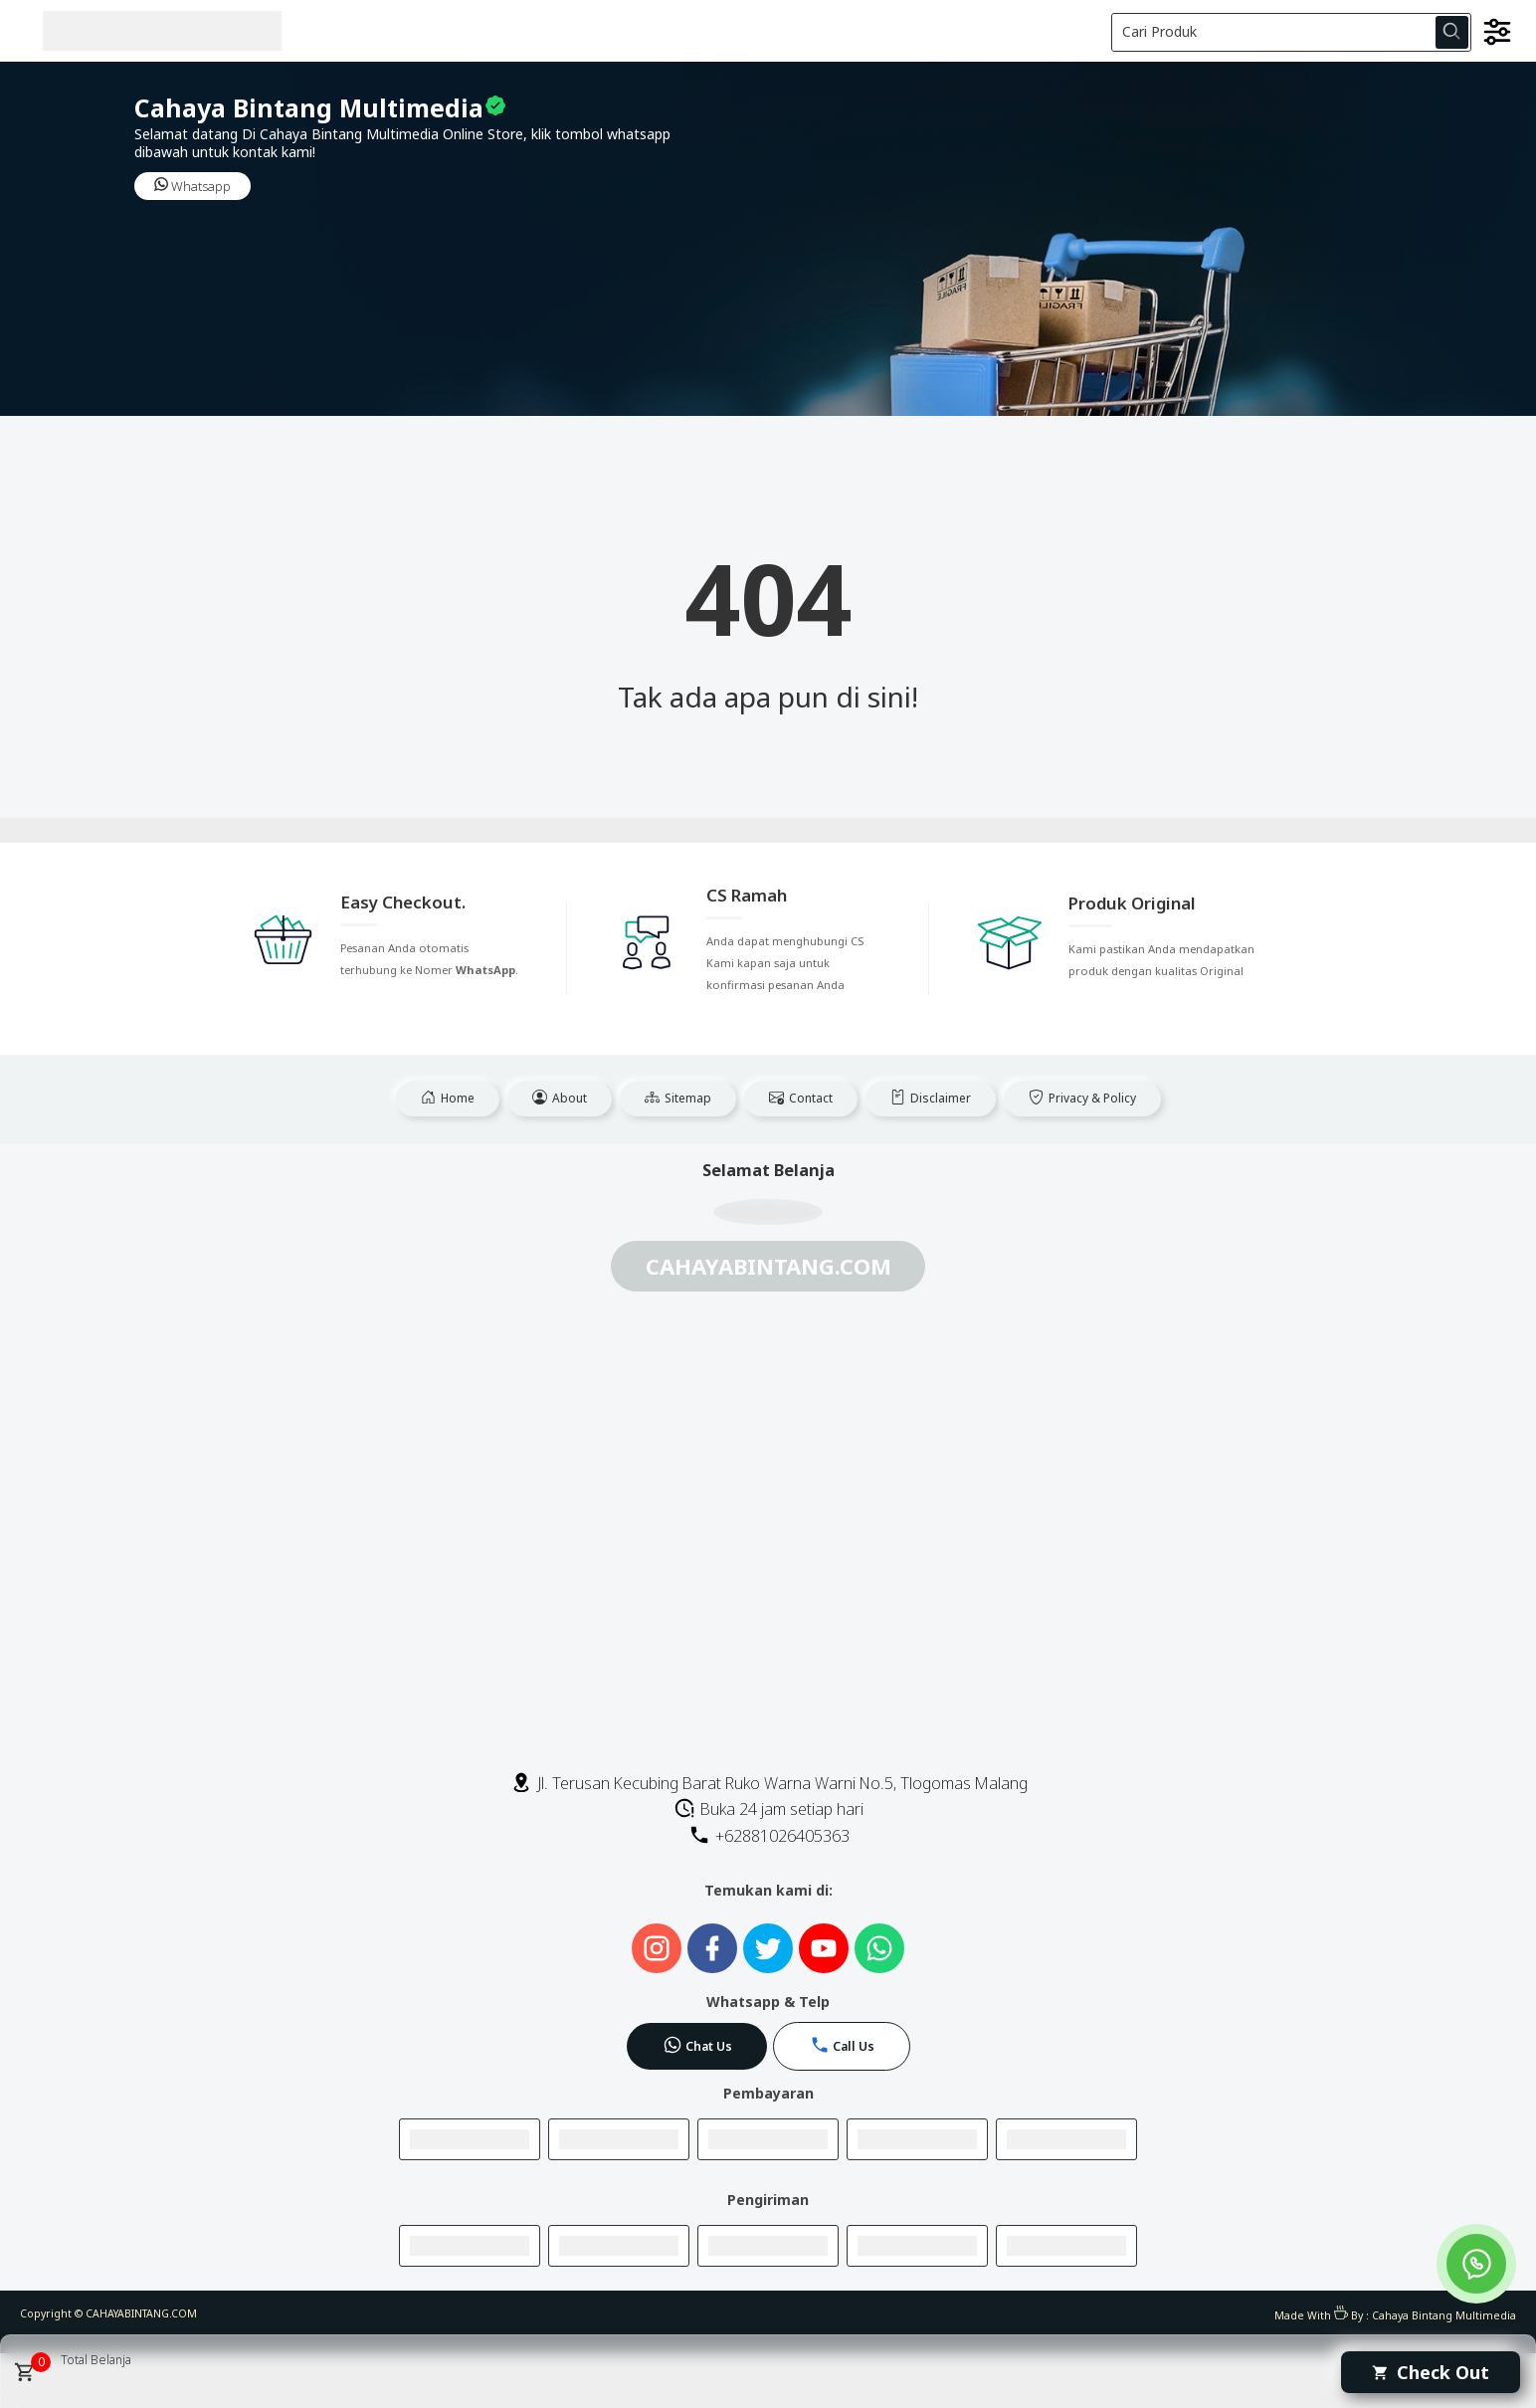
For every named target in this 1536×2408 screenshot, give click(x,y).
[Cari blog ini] (1291, 32)
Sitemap (678, 1098)
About (559, 1098)
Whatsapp (192, 186)
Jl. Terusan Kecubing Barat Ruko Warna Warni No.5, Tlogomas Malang (769, 1783)
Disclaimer (930, 1098)
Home (448, 1098)
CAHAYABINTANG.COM (141, 2313)
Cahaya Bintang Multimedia (1444, 2315)
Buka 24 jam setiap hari (768, 1809)
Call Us (842, 2045)
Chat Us (697, 2045)
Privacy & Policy (1082, 1098)
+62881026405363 (769, 1836)
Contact (801, 1098)
